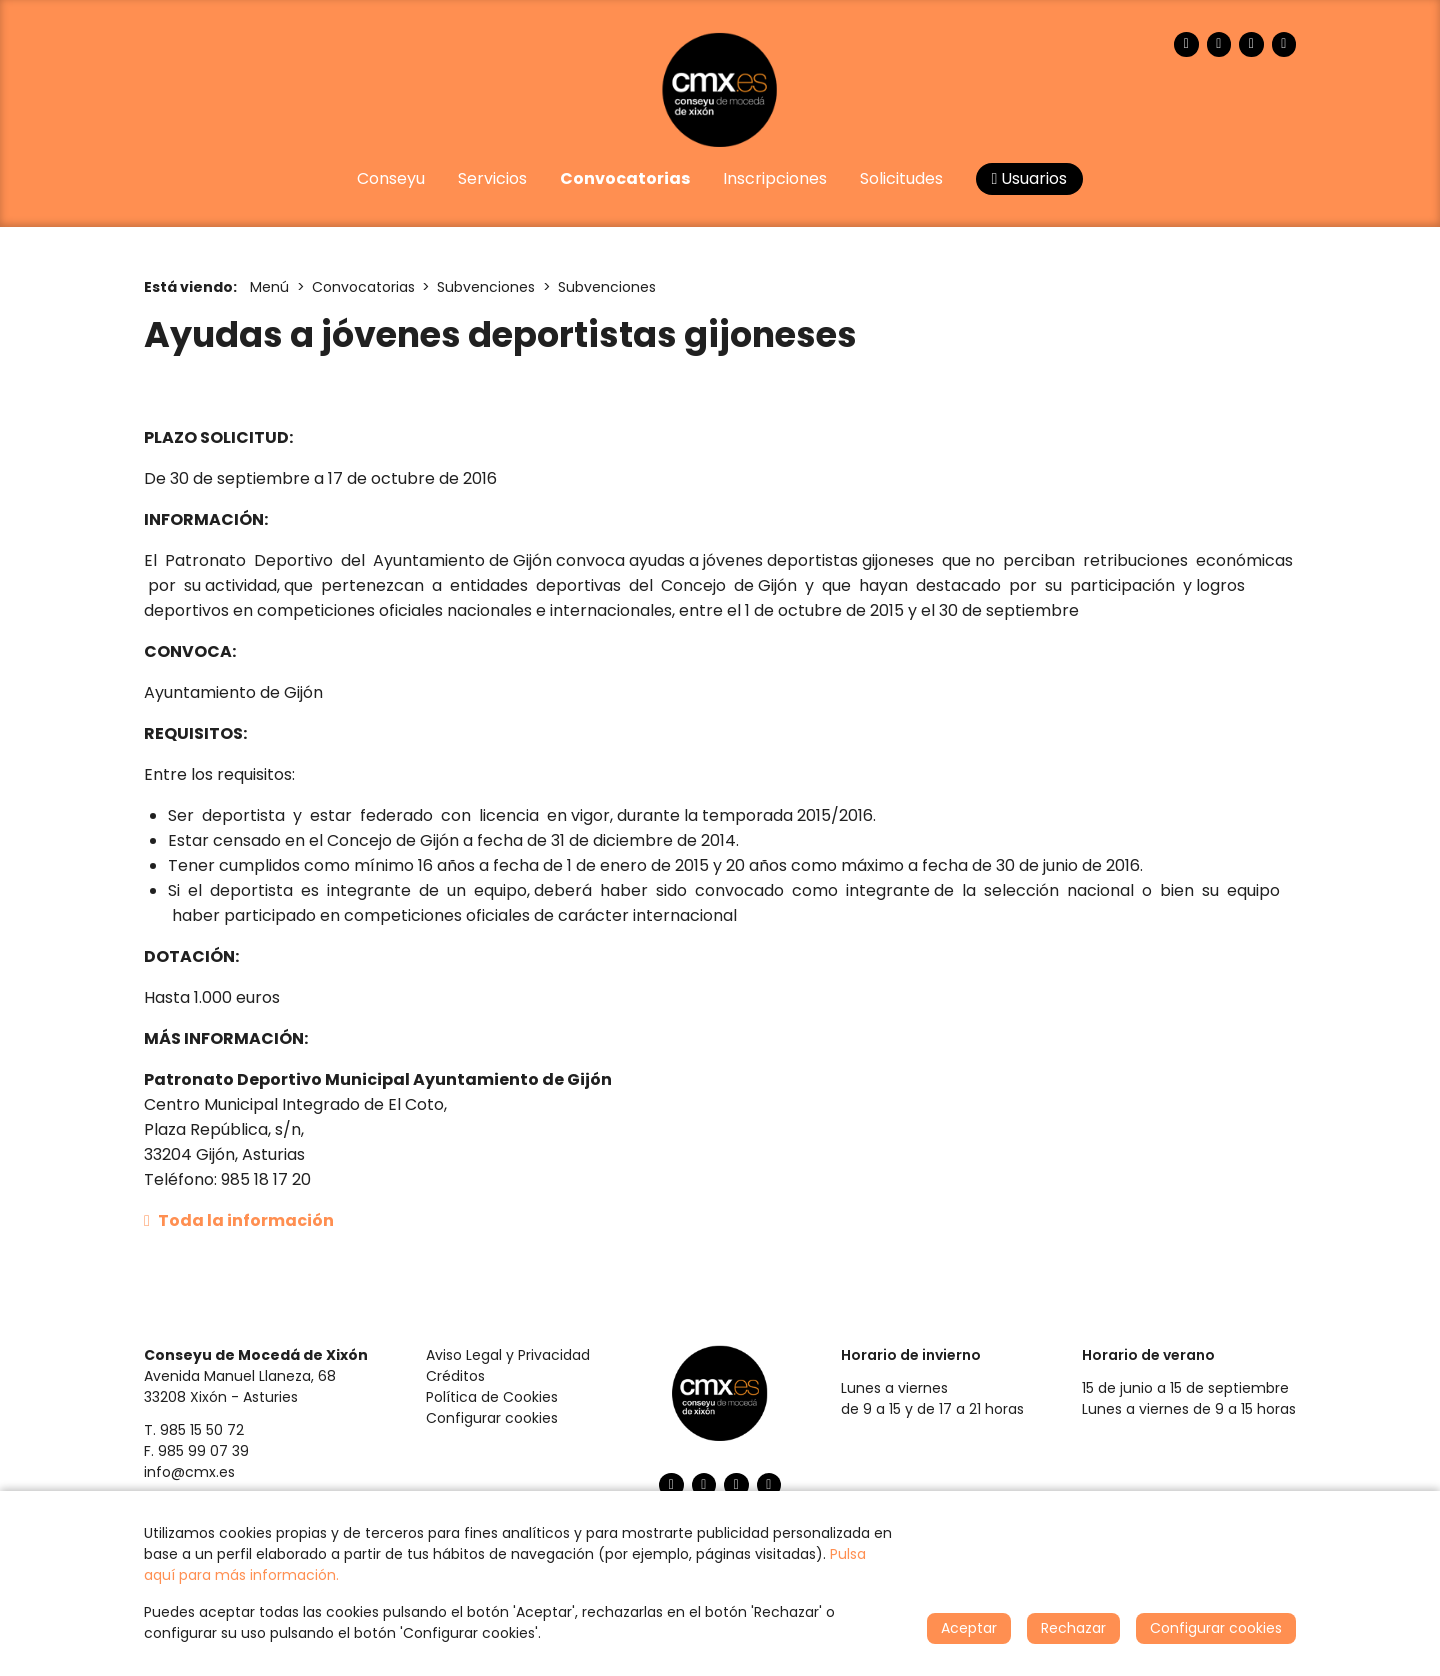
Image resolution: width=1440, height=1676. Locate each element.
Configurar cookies (492, 1418)
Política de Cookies (492, 1397)
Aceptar (969, 1628)
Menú (269, 287)
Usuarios (1030, 178)
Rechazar (1073, 1628)
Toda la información (239, 1220)
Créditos (455, 1376)
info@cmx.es (189, 1472)
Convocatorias (363, 287)
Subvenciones (486, 287)
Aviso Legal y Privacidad (508, 1355)
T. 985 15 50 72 (194, 1430)
